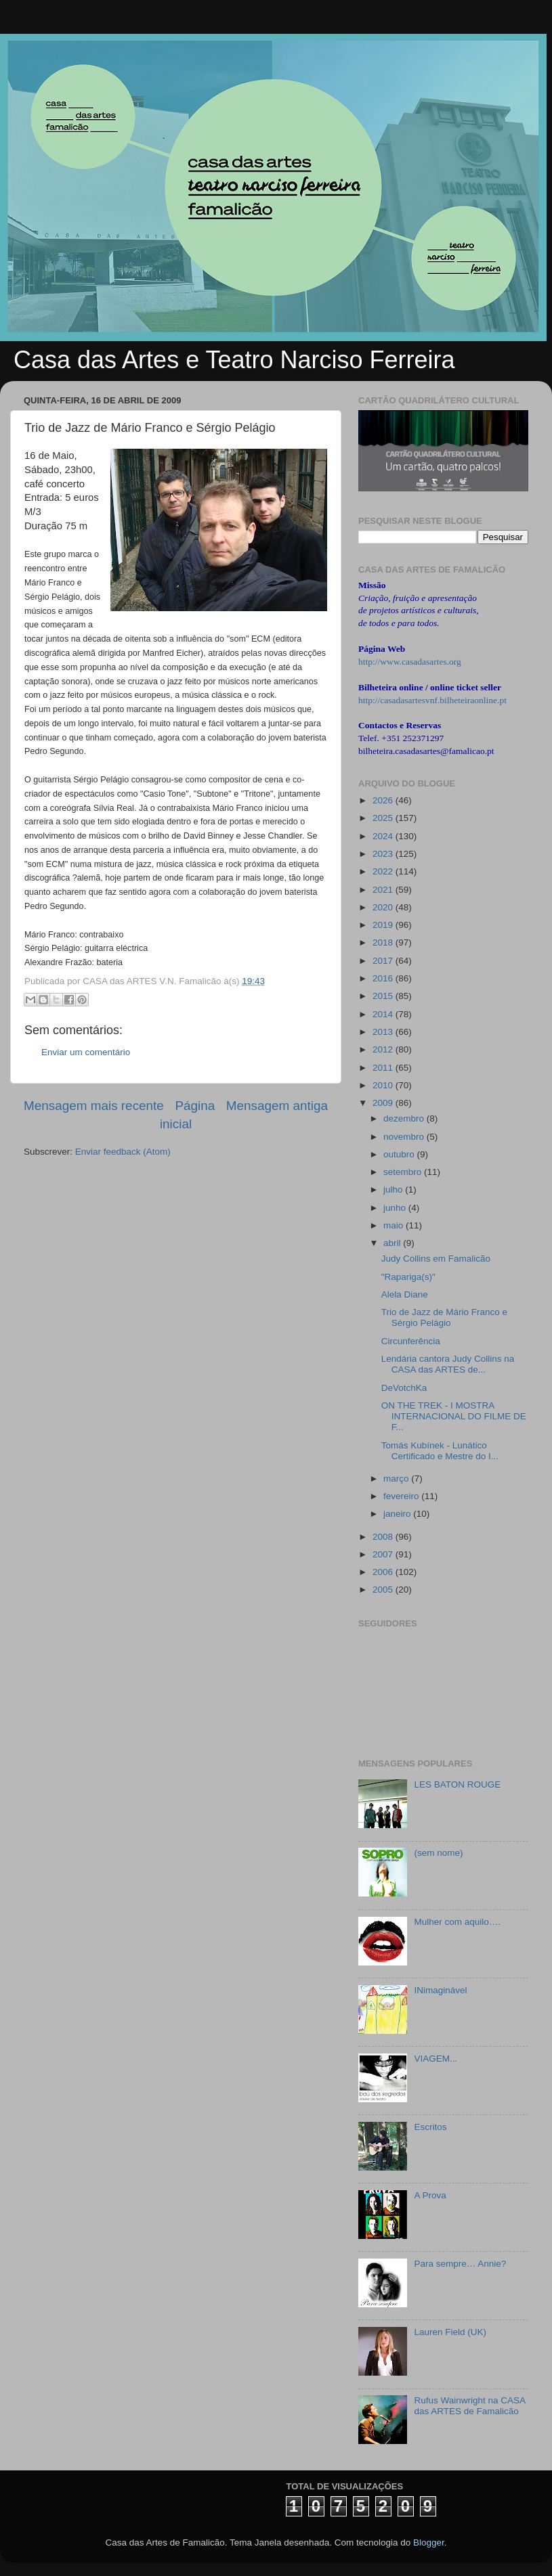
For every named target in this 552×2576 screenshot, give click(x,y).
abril (393, 1243)
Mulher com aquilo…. (457, 1922)
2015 (384, 996)
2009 (384, 1103)
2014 (384, 1014)
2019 (384, 925)
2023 (384, 854)
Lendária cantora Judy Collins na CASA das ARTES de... (448, 1364)
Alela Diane (404, 1294)
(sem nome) (438, 1853)
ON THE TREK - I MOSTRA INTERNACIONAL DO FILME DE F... (453, 1416)
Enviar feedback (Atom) (123, 1152)
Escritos (430, 2127)
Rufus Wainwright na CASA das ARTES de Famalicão (469, 2405)
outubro (400, 1154)
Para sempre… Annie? (460, 2264)
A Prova (430, 2195)
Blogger (428, 2542)
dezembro (405, 1118)
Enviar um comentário (85, 1052)
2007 (384, 1554)
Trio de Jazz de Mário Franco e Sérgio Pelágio (444, 1317)
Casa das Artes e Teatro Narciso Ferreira (234, 360)
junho (395, 1208)
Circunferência (410, 1341)
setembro (403, 1172)
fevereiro (402, 1496)
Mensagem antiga (277, 1105)
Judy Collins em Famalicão (435, 1258)
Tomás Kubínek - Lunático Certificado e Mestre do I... (439, 1450)
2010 (384, 1085)
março (397, 1478)
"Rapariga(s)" (408, 1277)
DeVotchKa (404, 1388)
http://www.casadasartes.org (409, 662)
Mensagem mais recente (94, 1105)
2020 (384, 907)
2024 (384, 836)
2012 (384, 1049)
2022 (384, 871)
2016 (384, 978)
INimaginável (440, 1990)
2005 (384, 1589)
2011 (384, 1068)
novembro (405, 1137)
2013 (384, 1032)
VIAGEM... (435, 2058)
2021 (384, 890)
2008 (384, 1537)
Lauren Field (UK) (450, 2332)
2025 (384, 818)
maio (394, 1225)
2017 (384, 961)
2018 (384, 942)
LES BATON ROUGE (457, 1784)
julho (394, 1189)
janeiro (398, 1514)
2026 (384, 800)
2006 (384, 1572)
